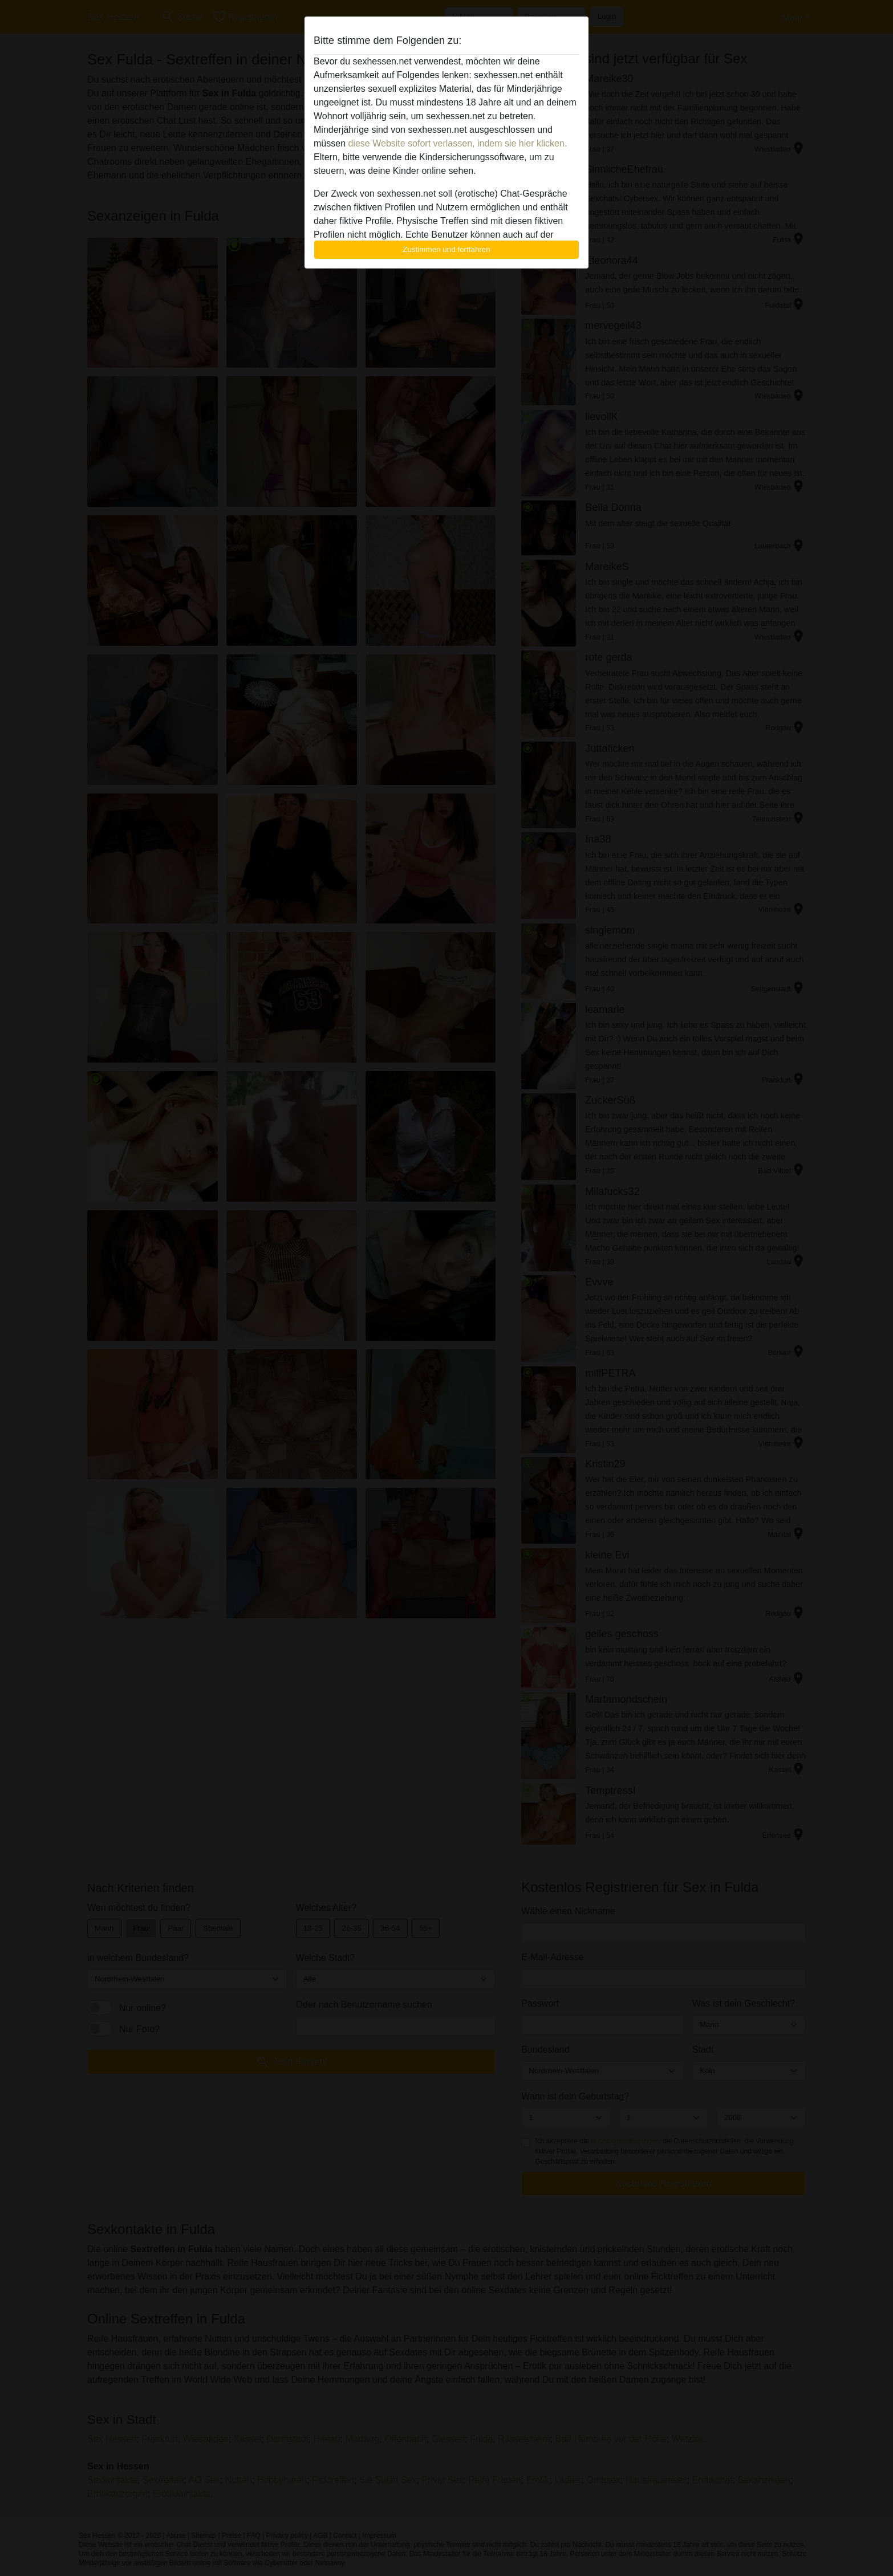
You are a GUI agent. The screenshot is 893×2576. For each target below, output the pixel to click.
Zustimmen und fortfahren (446, 249)
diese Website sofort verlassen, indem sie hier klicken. (457, 143)
